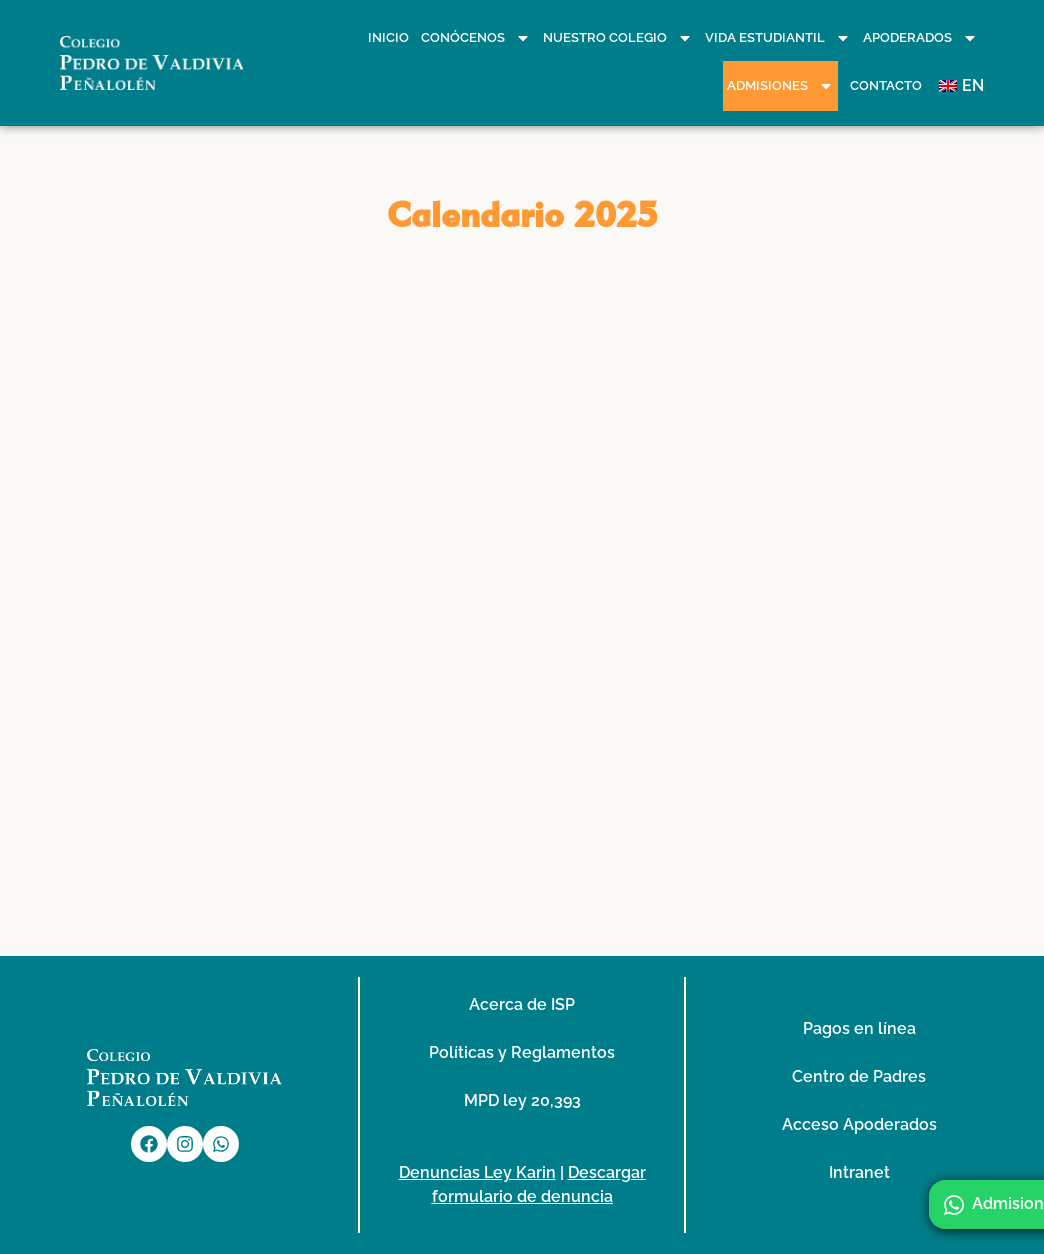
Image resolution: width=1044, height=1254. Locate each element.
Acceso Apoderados (859, 1124)
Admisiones (780, 86)
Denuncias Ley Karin (477, 1172)
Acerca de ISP (522, 1004)
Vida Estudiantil (778, 38)
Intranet (859, 1172)
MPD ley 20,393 (522, 1100)
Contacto (886, 85)
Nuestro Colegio (618, 38)
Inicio (388, 37)
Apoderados (920, 38)
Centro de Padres (859, 1076)
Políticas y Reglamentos (522, 1052)
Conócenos (476, 38)
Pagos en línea (859, 1028)
